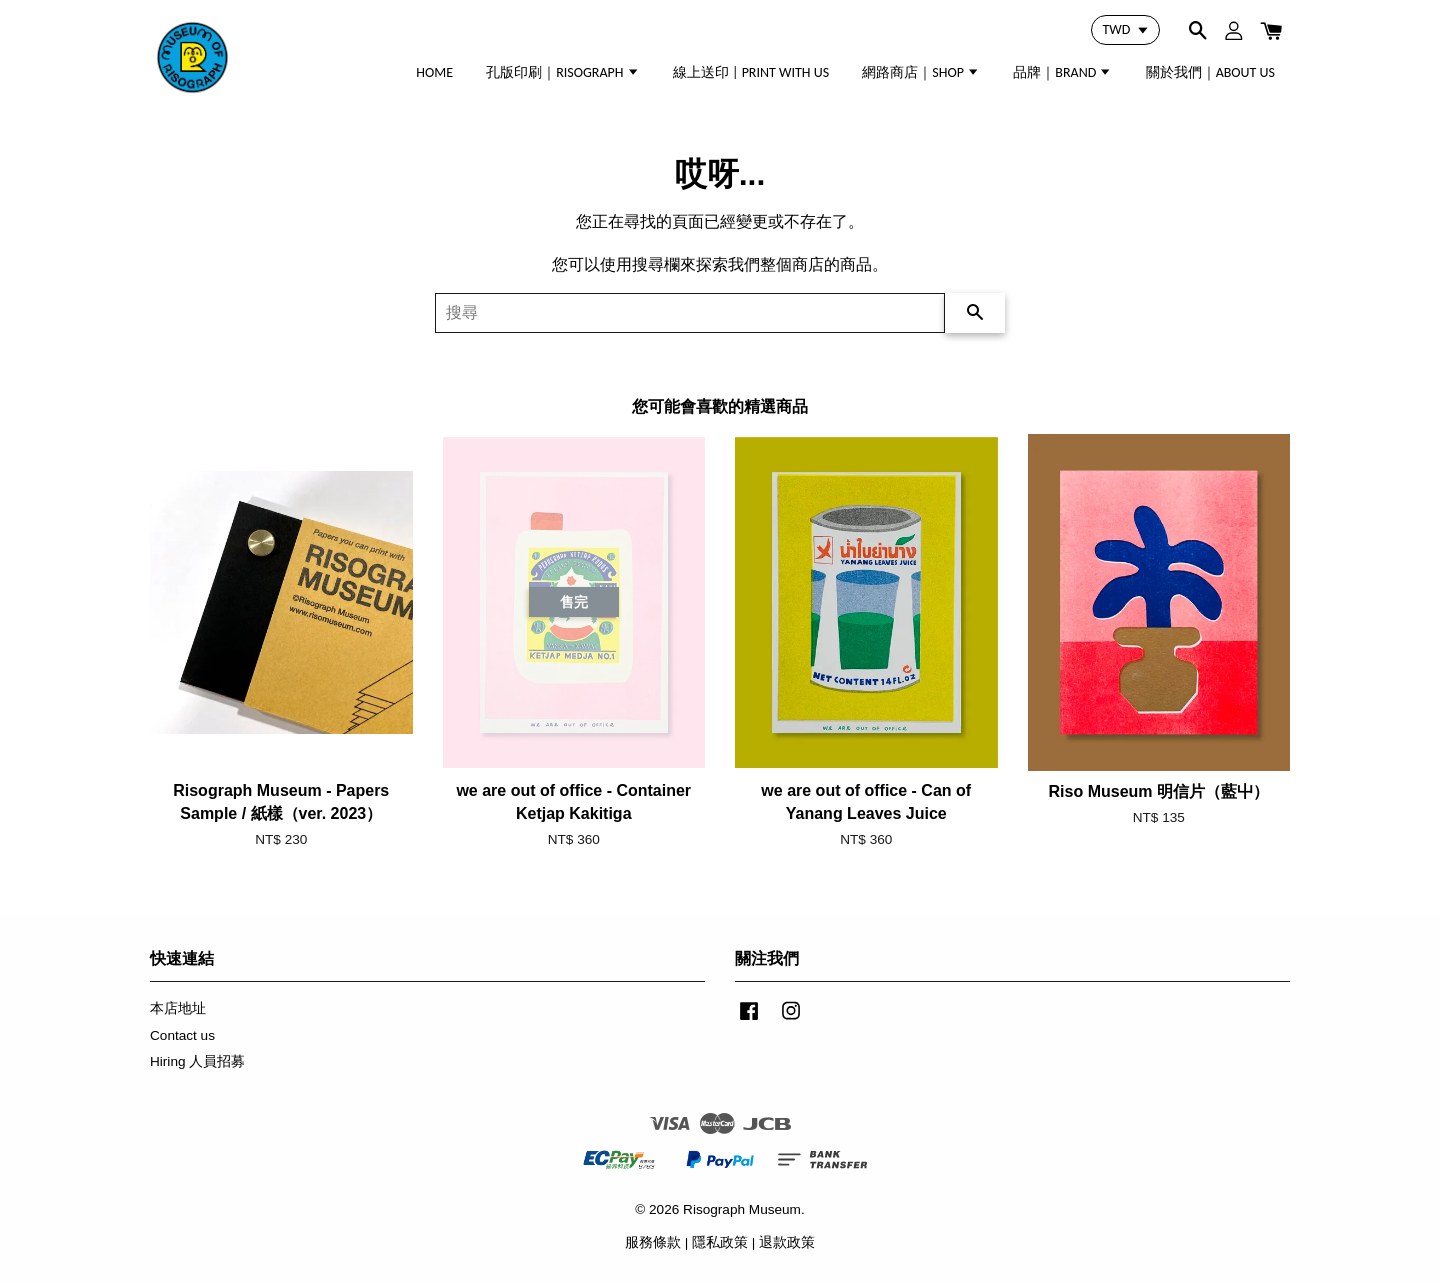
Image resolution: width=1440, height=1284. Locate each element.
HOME (434, 72)
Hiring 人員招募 (197, 1061)
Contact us (182, 1035)
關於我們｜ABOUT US (1210, 72)
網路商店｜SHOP (921, 72)
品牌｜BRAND (1062, 72)
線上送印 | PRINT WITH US (751, 72)
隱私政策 (720, 1242)
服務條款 (653, 1242)
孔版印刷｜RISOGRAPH (563, 72)
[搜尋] (690, 313)
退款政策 (787, 1242)
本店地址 (178, 1008)
